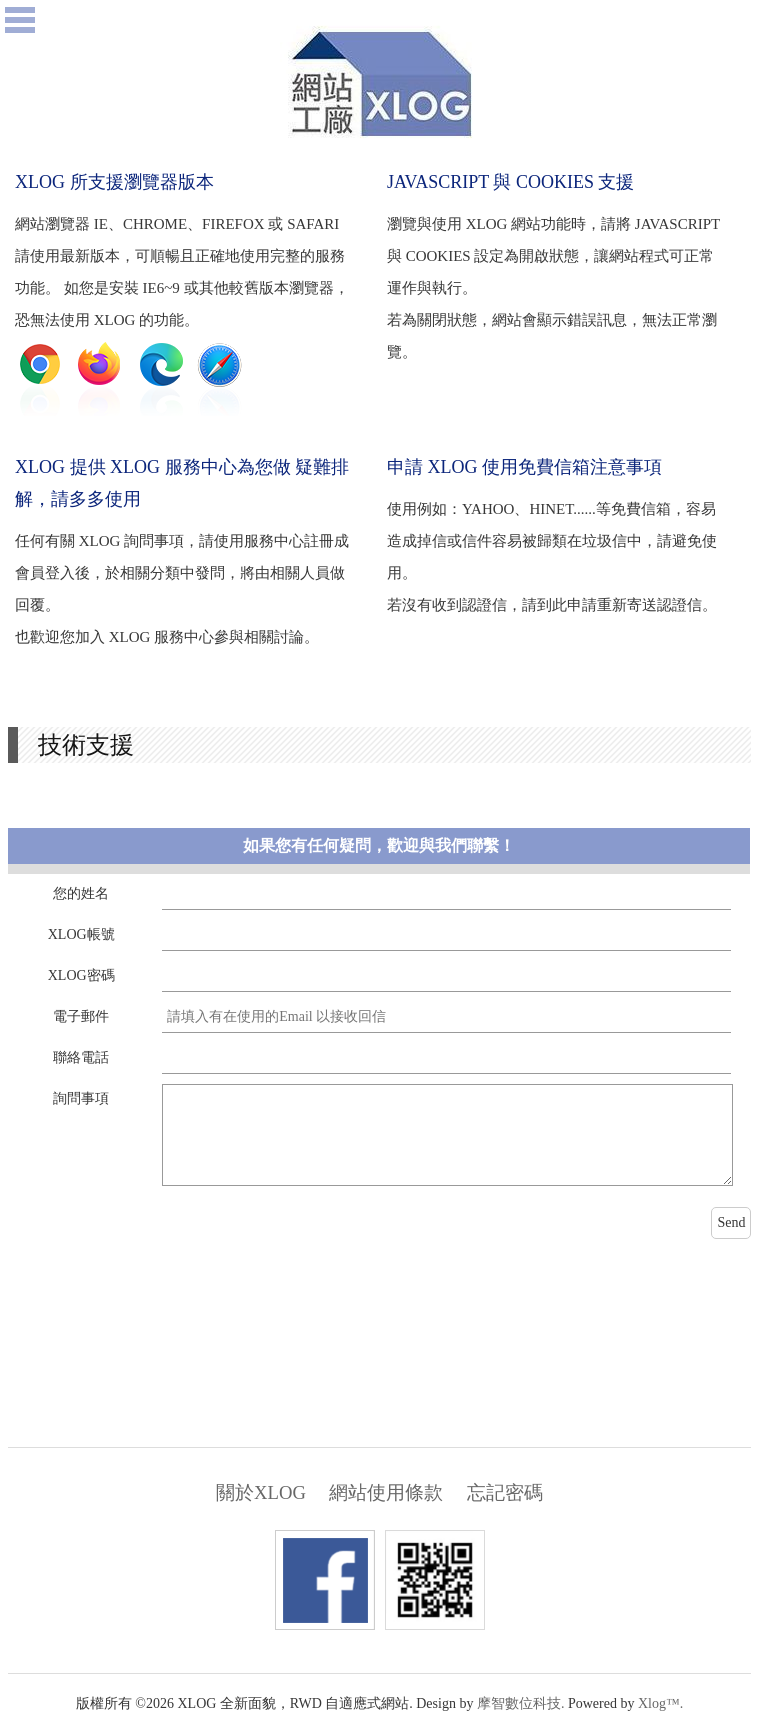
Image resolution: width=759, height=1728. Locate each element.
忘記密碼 (505, 1492)
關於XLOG (261, 1492)
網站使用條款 (386, 1492)
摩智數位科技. (521, 1703)
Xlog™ (659, 1703)
